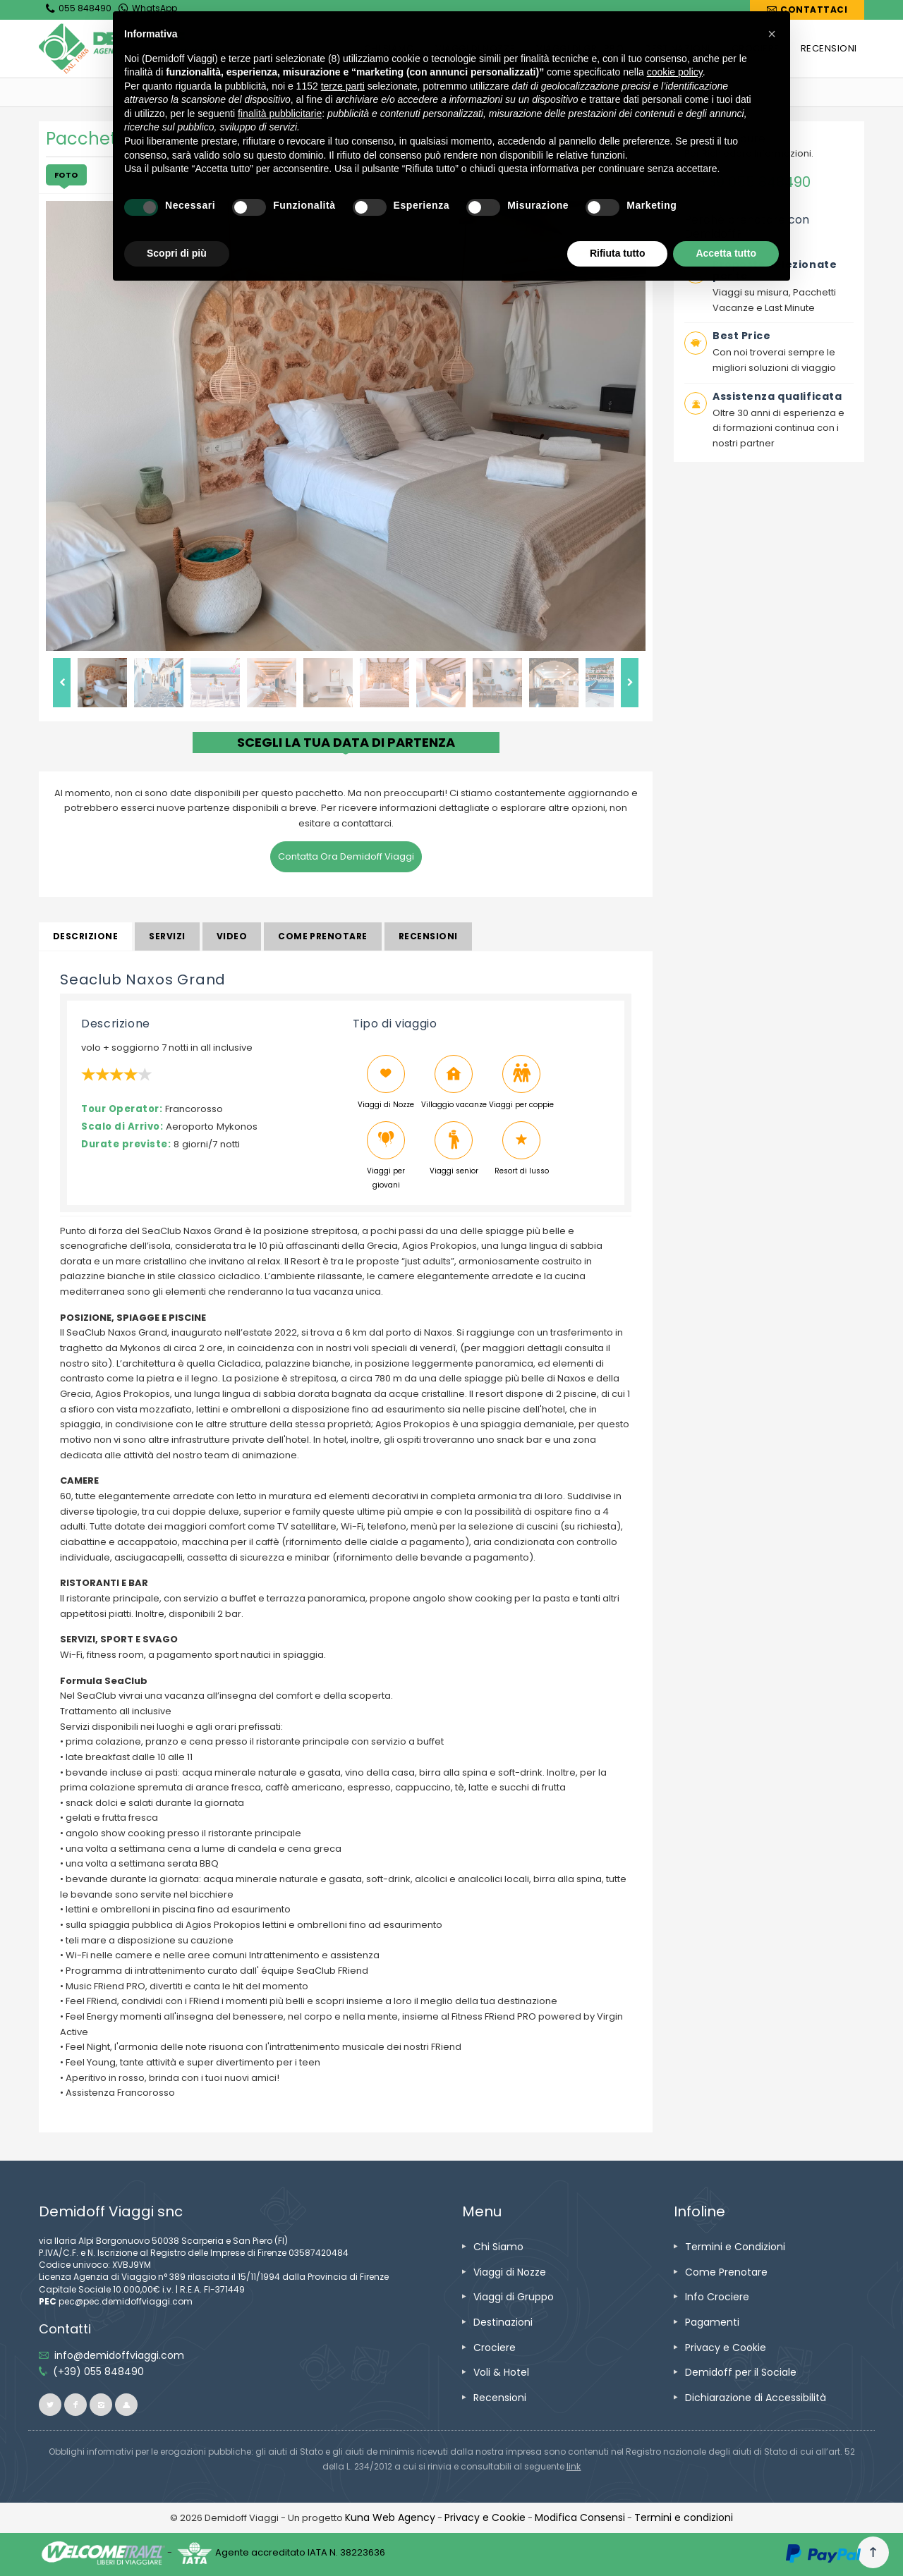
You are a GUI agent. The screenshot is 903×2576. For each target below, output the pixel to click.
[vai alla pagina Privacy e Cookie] (725, 2347)
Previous (62, 682)
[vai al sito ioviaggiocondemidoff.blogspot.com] (126, 2404)
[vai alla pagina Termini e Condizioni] (735, 2247)
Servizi (167, 936)
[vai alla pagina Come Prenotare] (726, 2272)
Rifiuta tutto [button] (618, 253)
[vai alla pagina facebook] (75, 2404)
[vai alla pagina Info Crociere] (717, 2297)
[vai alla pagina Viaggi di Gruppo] (513, 2297)
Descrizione (85, 936)
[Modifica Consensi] (580, 2517)
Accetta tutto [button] (726, 253)
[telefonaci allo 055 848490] (98, 2371)
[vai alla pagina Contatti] (807, 10)
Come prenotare (323, 936)
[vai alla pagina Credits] (390, 2517)
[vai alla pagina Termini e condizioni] (683, 2517)
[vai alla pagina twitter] (50, 2404)
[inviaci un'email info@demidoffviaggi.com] (119, 2355)
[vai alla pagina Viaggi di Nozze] (509, 2272)
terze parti (343, 86)
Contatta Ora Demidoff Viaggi (346, 856)
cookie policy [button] (675, 72)
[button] (771, 34)
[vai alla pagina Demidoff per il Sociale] (740, 2372)
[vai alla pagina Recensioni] (499, 2398)
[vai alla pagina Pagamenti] (712, 2322)
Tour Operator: (121, 1109)
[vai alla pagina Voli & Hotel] (501, 2372)
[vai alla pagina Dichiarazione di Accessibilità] (755, 2398)
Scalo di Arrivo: (122, 1126)
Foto (66, 175)
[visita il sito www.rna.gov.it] (573, 2466)
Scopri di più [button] (177, 253)
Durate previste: (126, 1144)
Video (232, 936)
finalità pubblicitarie (280, 113)
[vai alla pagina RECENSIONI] (829, 48)
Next (629, 682)
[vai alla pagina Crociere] (494, 2347)
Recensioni (428, 936)
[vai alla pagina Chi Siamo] (498, 2247)
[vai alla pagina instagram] (101, 2404)
